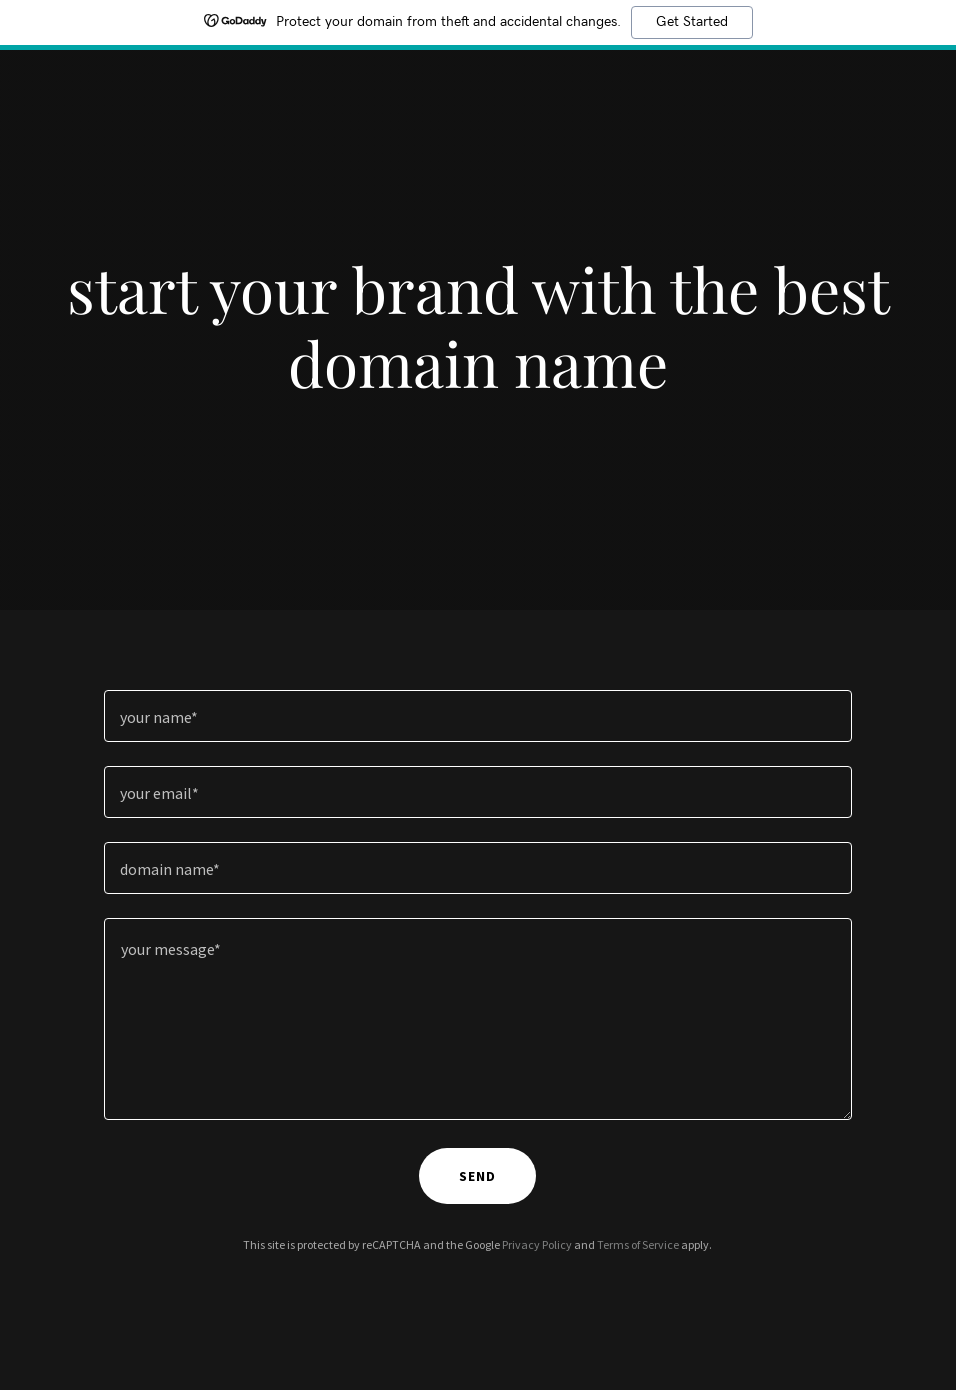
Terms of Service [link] (638, 1244)
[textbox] (478, 716)
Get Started (692, 22)
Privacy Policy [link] (537, 1244)
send (477, 1176)
